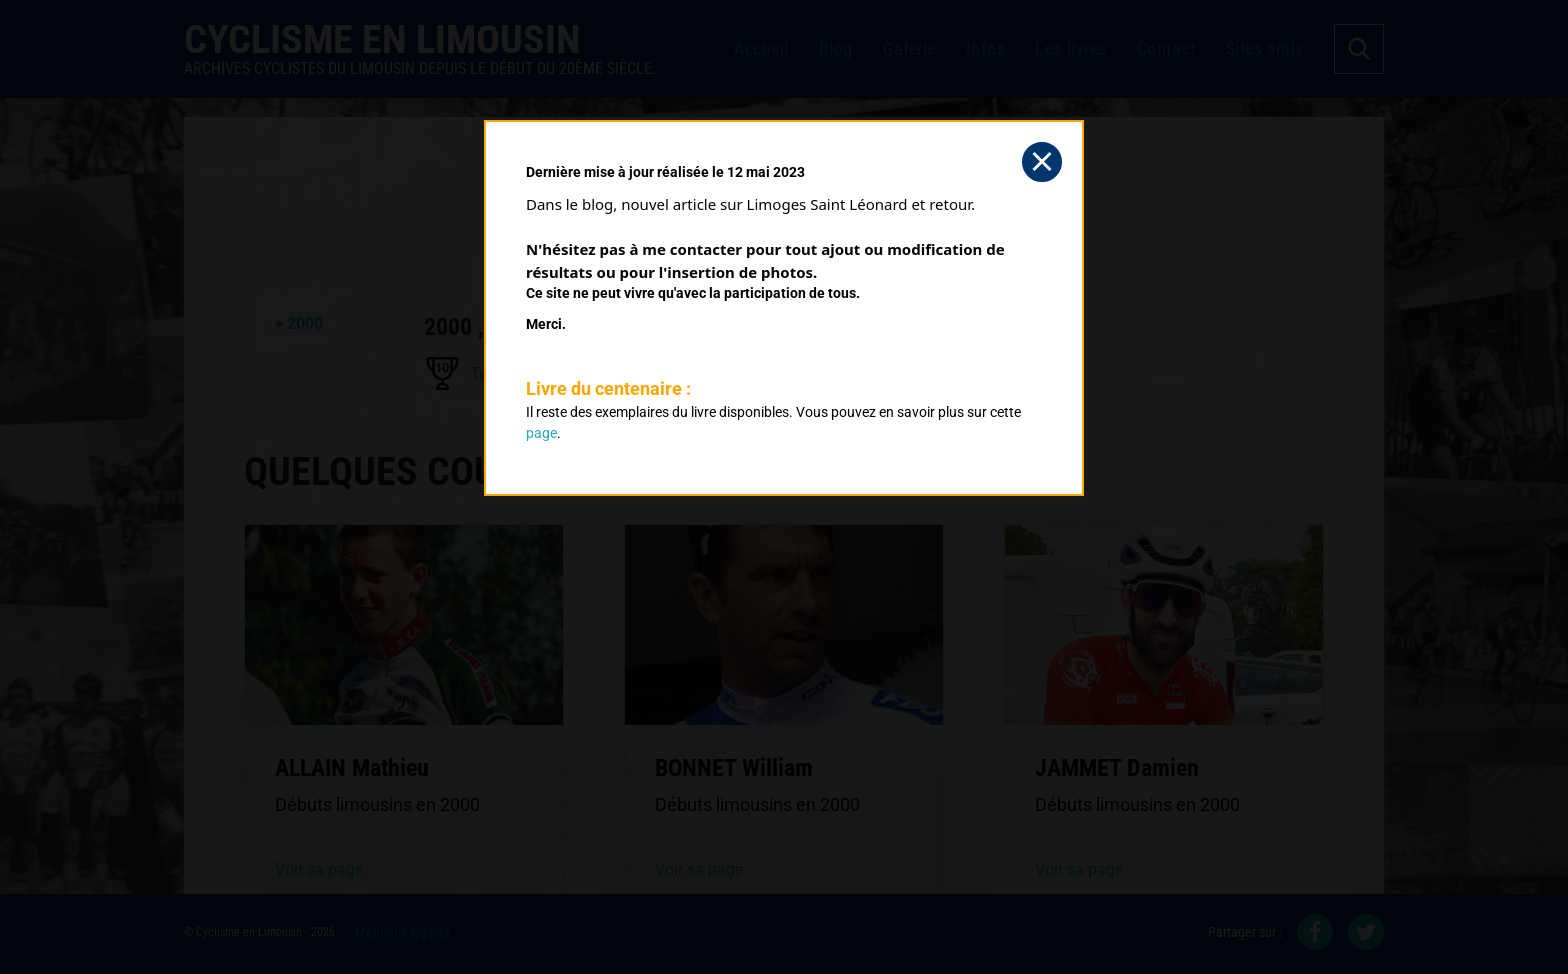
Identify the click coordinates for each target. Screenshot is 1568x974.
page (541, 433)
